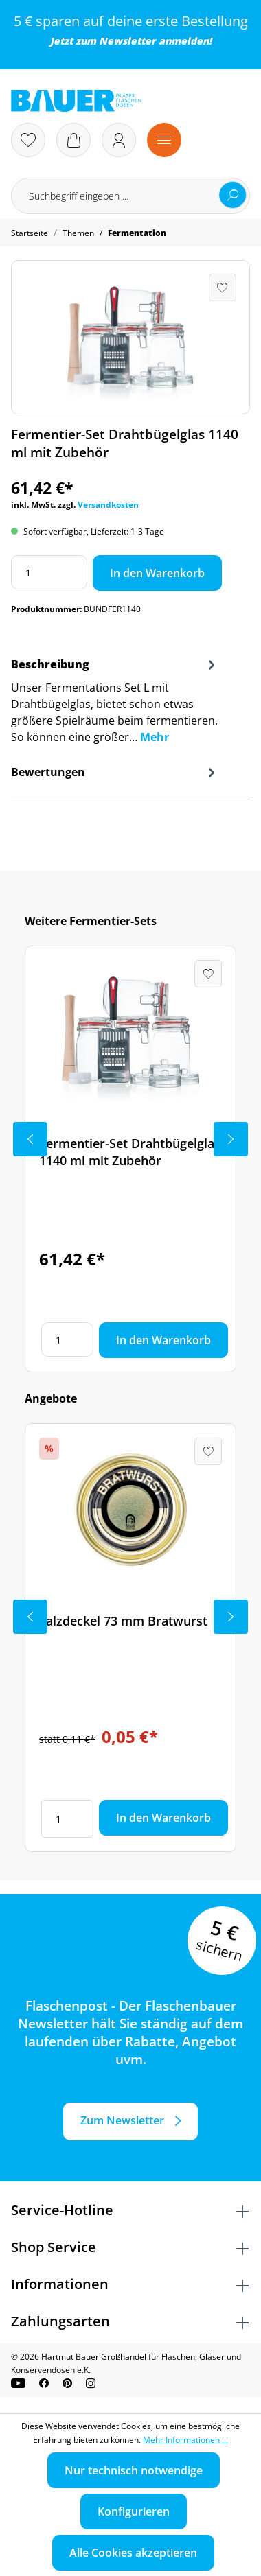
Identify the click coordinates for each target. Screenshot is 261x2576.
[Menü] (164, 140)
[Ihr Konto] (119, 140)
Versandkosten (108, 505)
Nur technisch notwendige (134, 2470)
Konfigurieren (134, 2511)
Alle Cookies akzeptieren (133, 2552)
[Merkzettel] (28, 140)
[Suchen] (233, 195)
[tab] (115, 705)
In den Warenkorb (157, 573)
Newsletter (127, 40)
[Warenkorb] (73, 140)
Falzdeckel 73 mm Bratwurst (123, 1621)
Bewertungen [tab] (115, 772)
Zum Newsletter (122, 2120)
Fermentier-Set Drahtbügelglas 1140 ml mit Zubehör (129, 1152)
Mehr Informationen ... (185, 2440)
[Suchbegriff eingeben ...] (130, 196)
